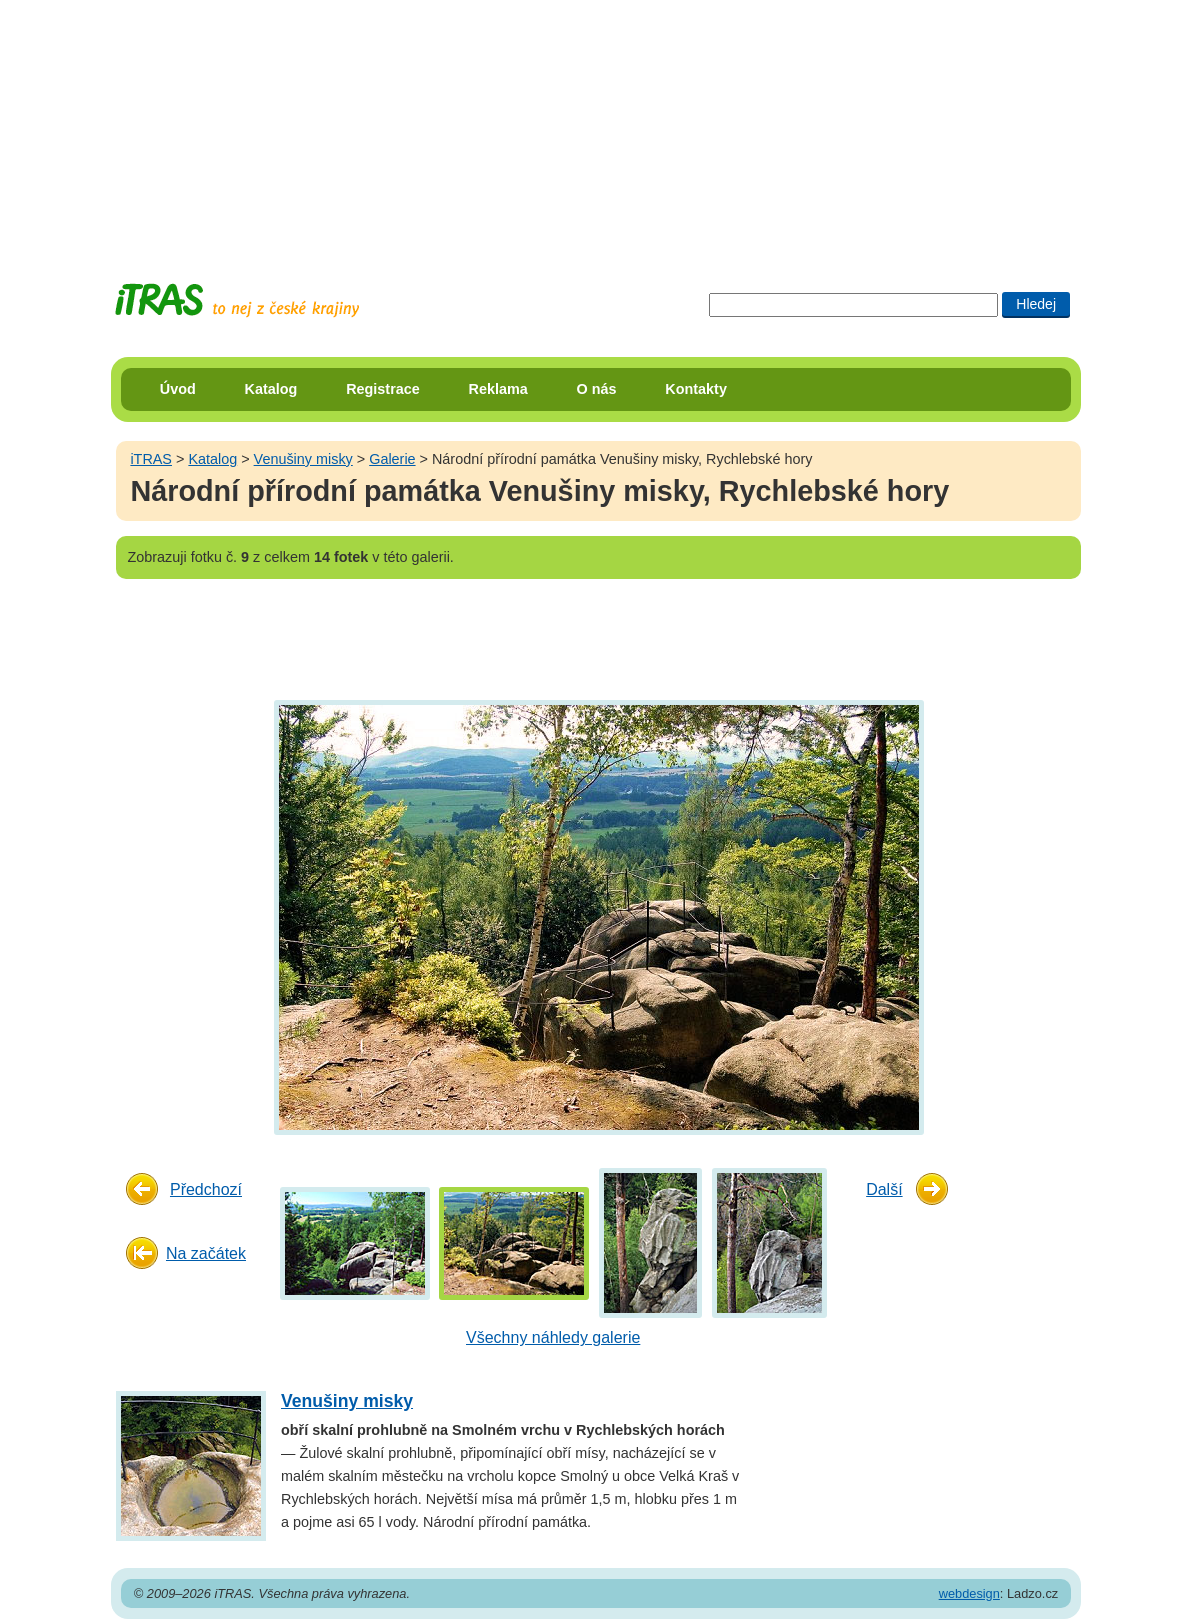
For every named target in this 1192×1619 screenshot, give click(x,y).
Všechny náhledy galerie (553, 1337)
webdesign (969, 1593)
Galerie (392, 459)
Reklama (498, 389)
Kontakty (696, 389)
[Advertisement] (596, 125)
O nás (597, 389)
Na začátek (206, 1253)
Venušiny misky (303, 459)
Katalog (271, 389)
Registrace (383, 389)
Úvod (178, 389)
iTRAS (151, 459)
